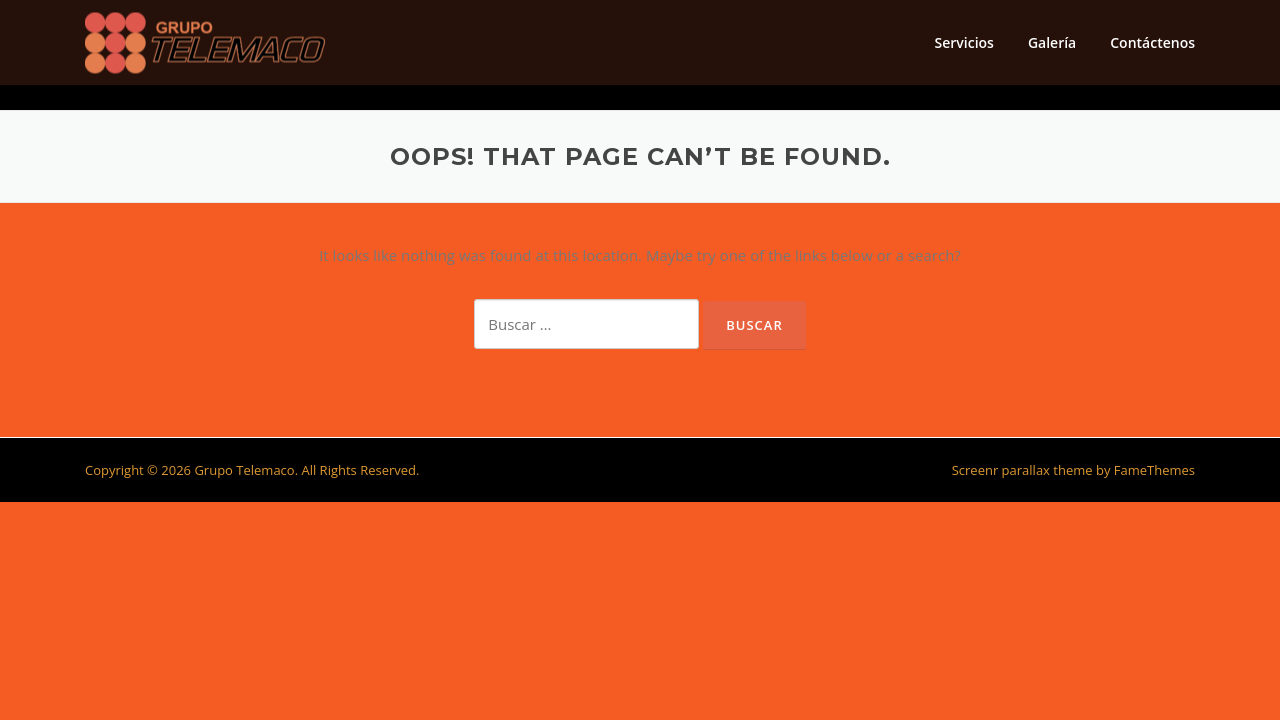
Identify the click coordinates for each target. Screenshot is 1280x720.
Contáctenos (1152, 42)
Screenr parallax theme (1022, 470)
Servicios (963, 42)
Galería (1052, 42)
